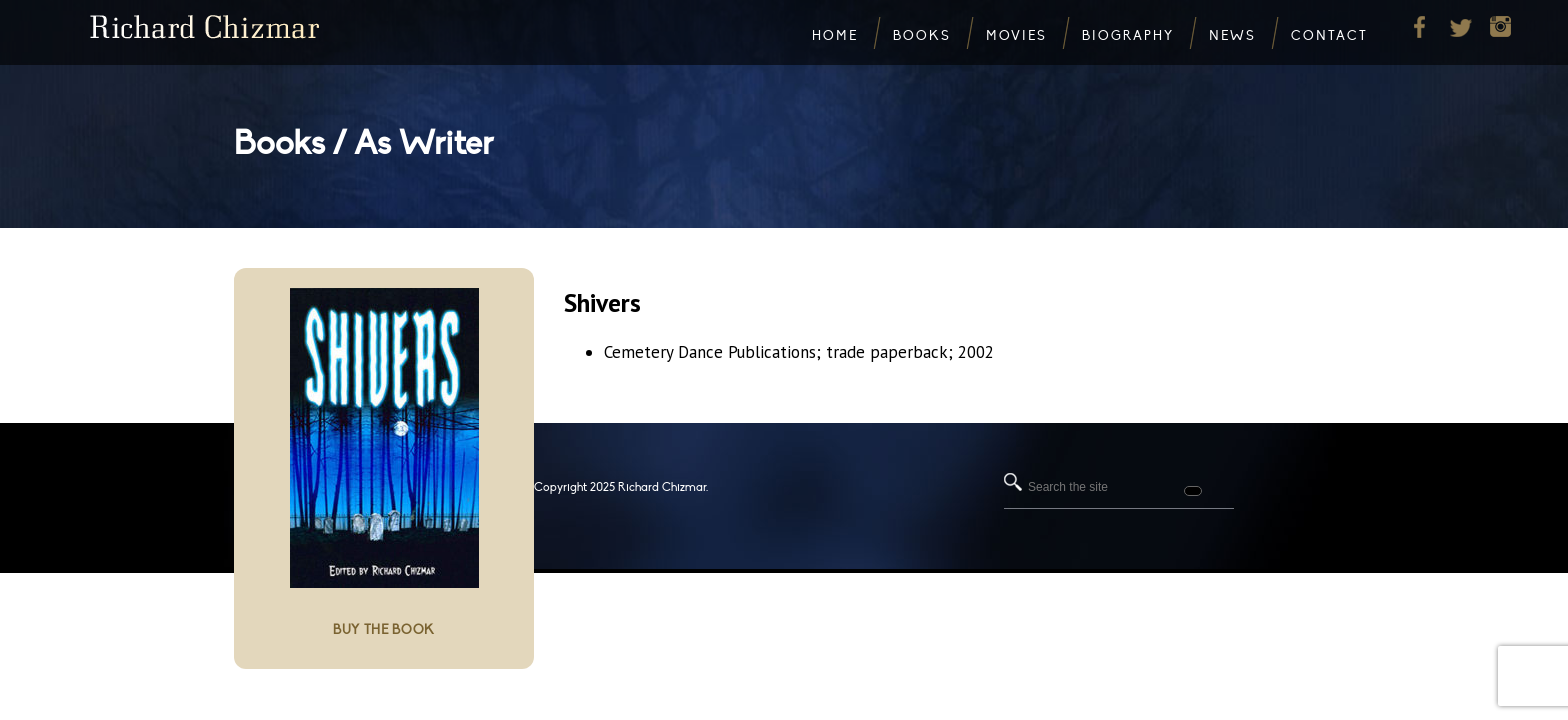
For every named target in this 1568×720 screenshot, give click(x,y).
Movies (1016, 36)
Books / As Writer (363, 143)
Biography (1128, 36)
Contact (1329, 36)
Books (922, 36)
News (1232, 36)
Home (835, 36)
